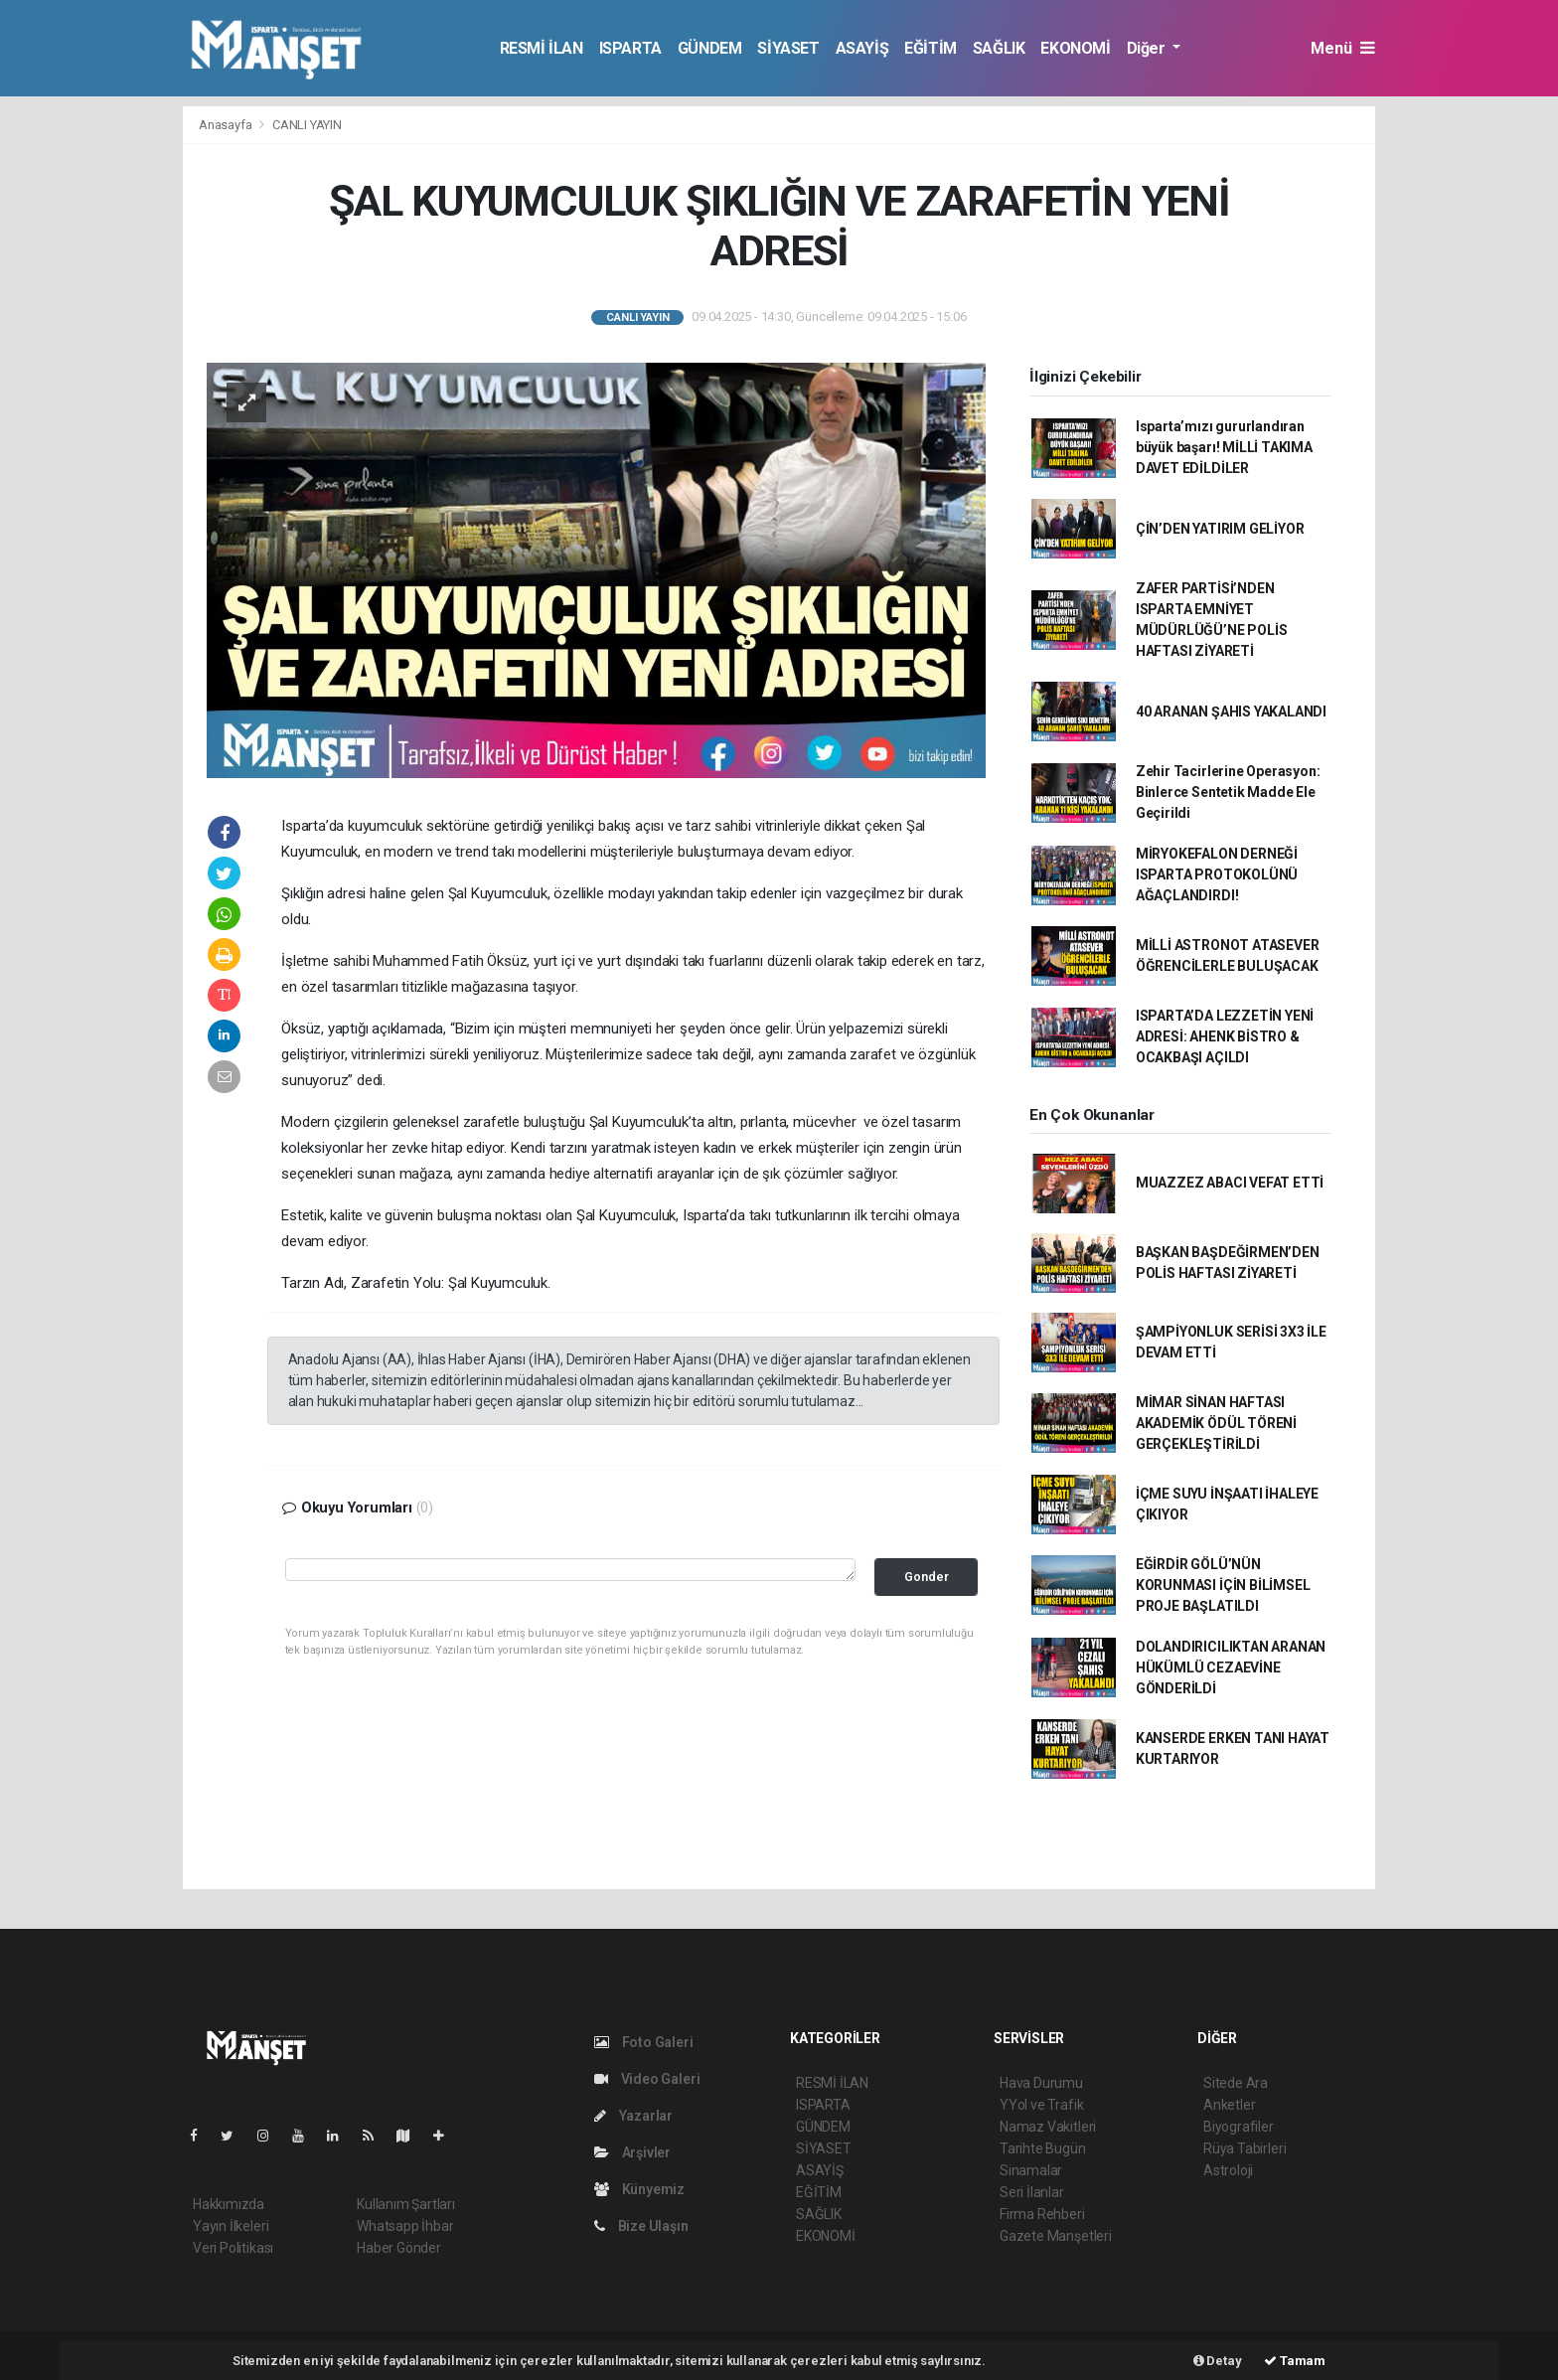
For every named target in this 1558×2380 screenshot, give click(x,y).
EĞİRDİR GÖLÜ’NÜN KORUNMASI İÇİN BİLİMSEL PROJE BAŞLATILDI (1223, 1585)
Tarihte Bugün (1043, 2148)
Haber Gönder (399, 2248)
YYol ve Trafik (1041, 2105)
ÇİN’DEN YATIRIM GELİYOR (1220, 529)
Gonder (926, 1576)
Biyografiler (1238, 2127)
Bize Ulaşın (641, 2226)
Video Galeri (647, 2079)
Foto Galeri (644, 2042)
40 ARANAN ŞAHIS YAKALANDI (1231, 711)
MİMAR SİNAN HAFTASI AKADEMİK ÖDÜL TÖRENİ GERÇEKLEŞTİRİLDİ (1216, 1423)
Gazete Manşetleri (1056, 2236)
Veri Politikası (233, 2248)
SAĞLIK (999, 48)
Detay (1217, 2360)
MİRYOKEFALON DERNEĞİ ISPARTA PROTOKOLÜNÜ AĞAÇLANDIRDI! (1217, 874)
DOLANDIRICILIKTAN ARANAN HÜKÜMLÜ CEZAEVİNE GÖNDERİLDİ (1230, 1667)
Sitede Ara (1235, 2083)
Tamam (1294, 2360)
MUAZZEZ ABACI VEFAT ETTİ (1230, 1182)
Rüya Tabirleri (1244, 2148)
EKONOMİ (1075, 48)
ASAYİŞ (862, 48)
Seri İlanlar (1032, 2192)
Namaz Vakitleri (1048, 2127)
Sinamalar (1031, 2170)
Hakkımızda (228, 2204)
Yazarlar (633, 2116)
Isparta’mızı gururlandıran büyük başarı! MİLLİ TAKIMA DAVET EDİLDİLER (1224, 447)
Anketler (1229, 2105)
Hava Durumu (1041, 2083)
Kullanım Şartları (406, 2204)
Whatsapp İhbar (405, 2226)
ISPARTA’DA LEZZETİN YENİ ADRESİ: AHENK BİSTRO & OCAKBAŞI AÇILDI (1225, 1036)
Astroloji (1228, 2170)
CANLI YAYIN (307, 124)
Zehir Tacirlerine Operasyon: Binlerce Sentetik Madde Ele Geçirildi (1228, 792)
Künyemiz (639, 2189)
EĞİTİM (930, 48)
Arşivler (632, 2152)
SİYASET (788, 48)
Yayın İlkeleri (230, 2226)
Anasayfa (226, 124)
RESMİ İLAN (541, 48)
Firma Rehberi (1042, 2214)
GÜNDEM (710, 48)
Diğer (1148, 48)
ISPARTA (630, 48)
